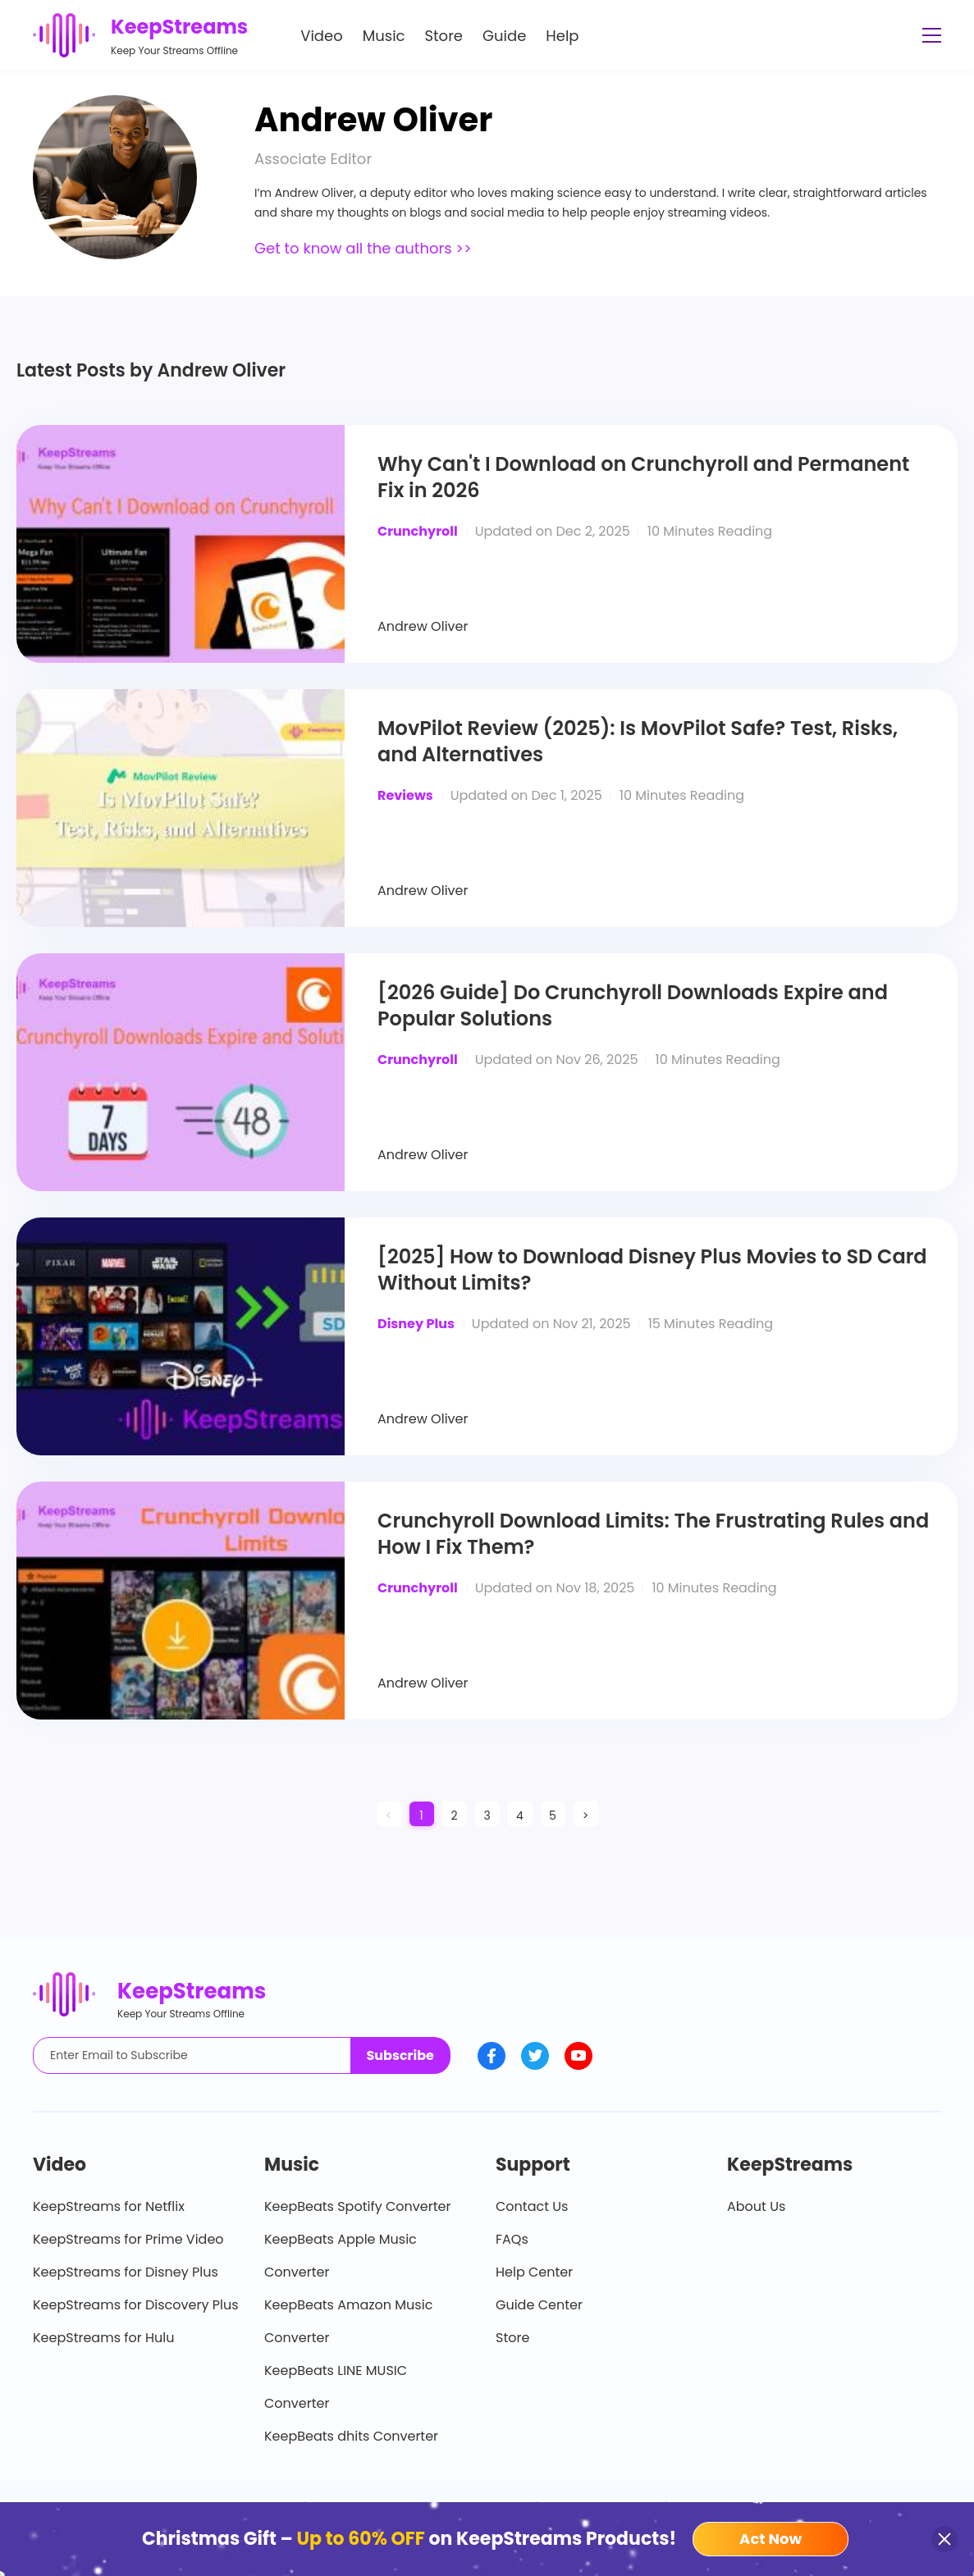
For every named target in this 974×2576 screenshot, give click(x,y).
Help (562, 35)
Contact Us (532, 2206)
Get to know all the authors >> (363, 248)
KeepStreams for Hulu (104, 2337)
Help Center (534, 2272)
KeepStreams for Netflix (109, 2206)
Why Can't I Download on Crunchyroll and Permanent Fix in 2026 (643, 477)
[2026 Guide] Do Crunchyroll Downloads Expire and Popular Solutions (632, 1006)
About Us (756, 2206)
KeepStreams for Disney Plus (125, 2272)
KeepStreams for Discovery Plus (136, 2304)
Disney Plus (416, 1323)
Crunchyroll (417, 531)
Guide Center (539, 2304)
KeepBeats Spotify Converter (357, 2206)
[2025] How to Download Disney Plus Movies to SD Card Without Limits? (652, 1270)
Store (444, 35)
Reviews (405, 795)
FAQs (512, 2239)
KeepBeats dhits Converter (351, 2436)
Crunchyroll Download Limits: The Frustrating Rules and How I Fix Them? (653, 1534)
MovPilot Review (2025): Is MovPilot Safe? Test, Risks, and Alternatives (637, 741)
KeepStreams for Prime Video (128, 2239)
